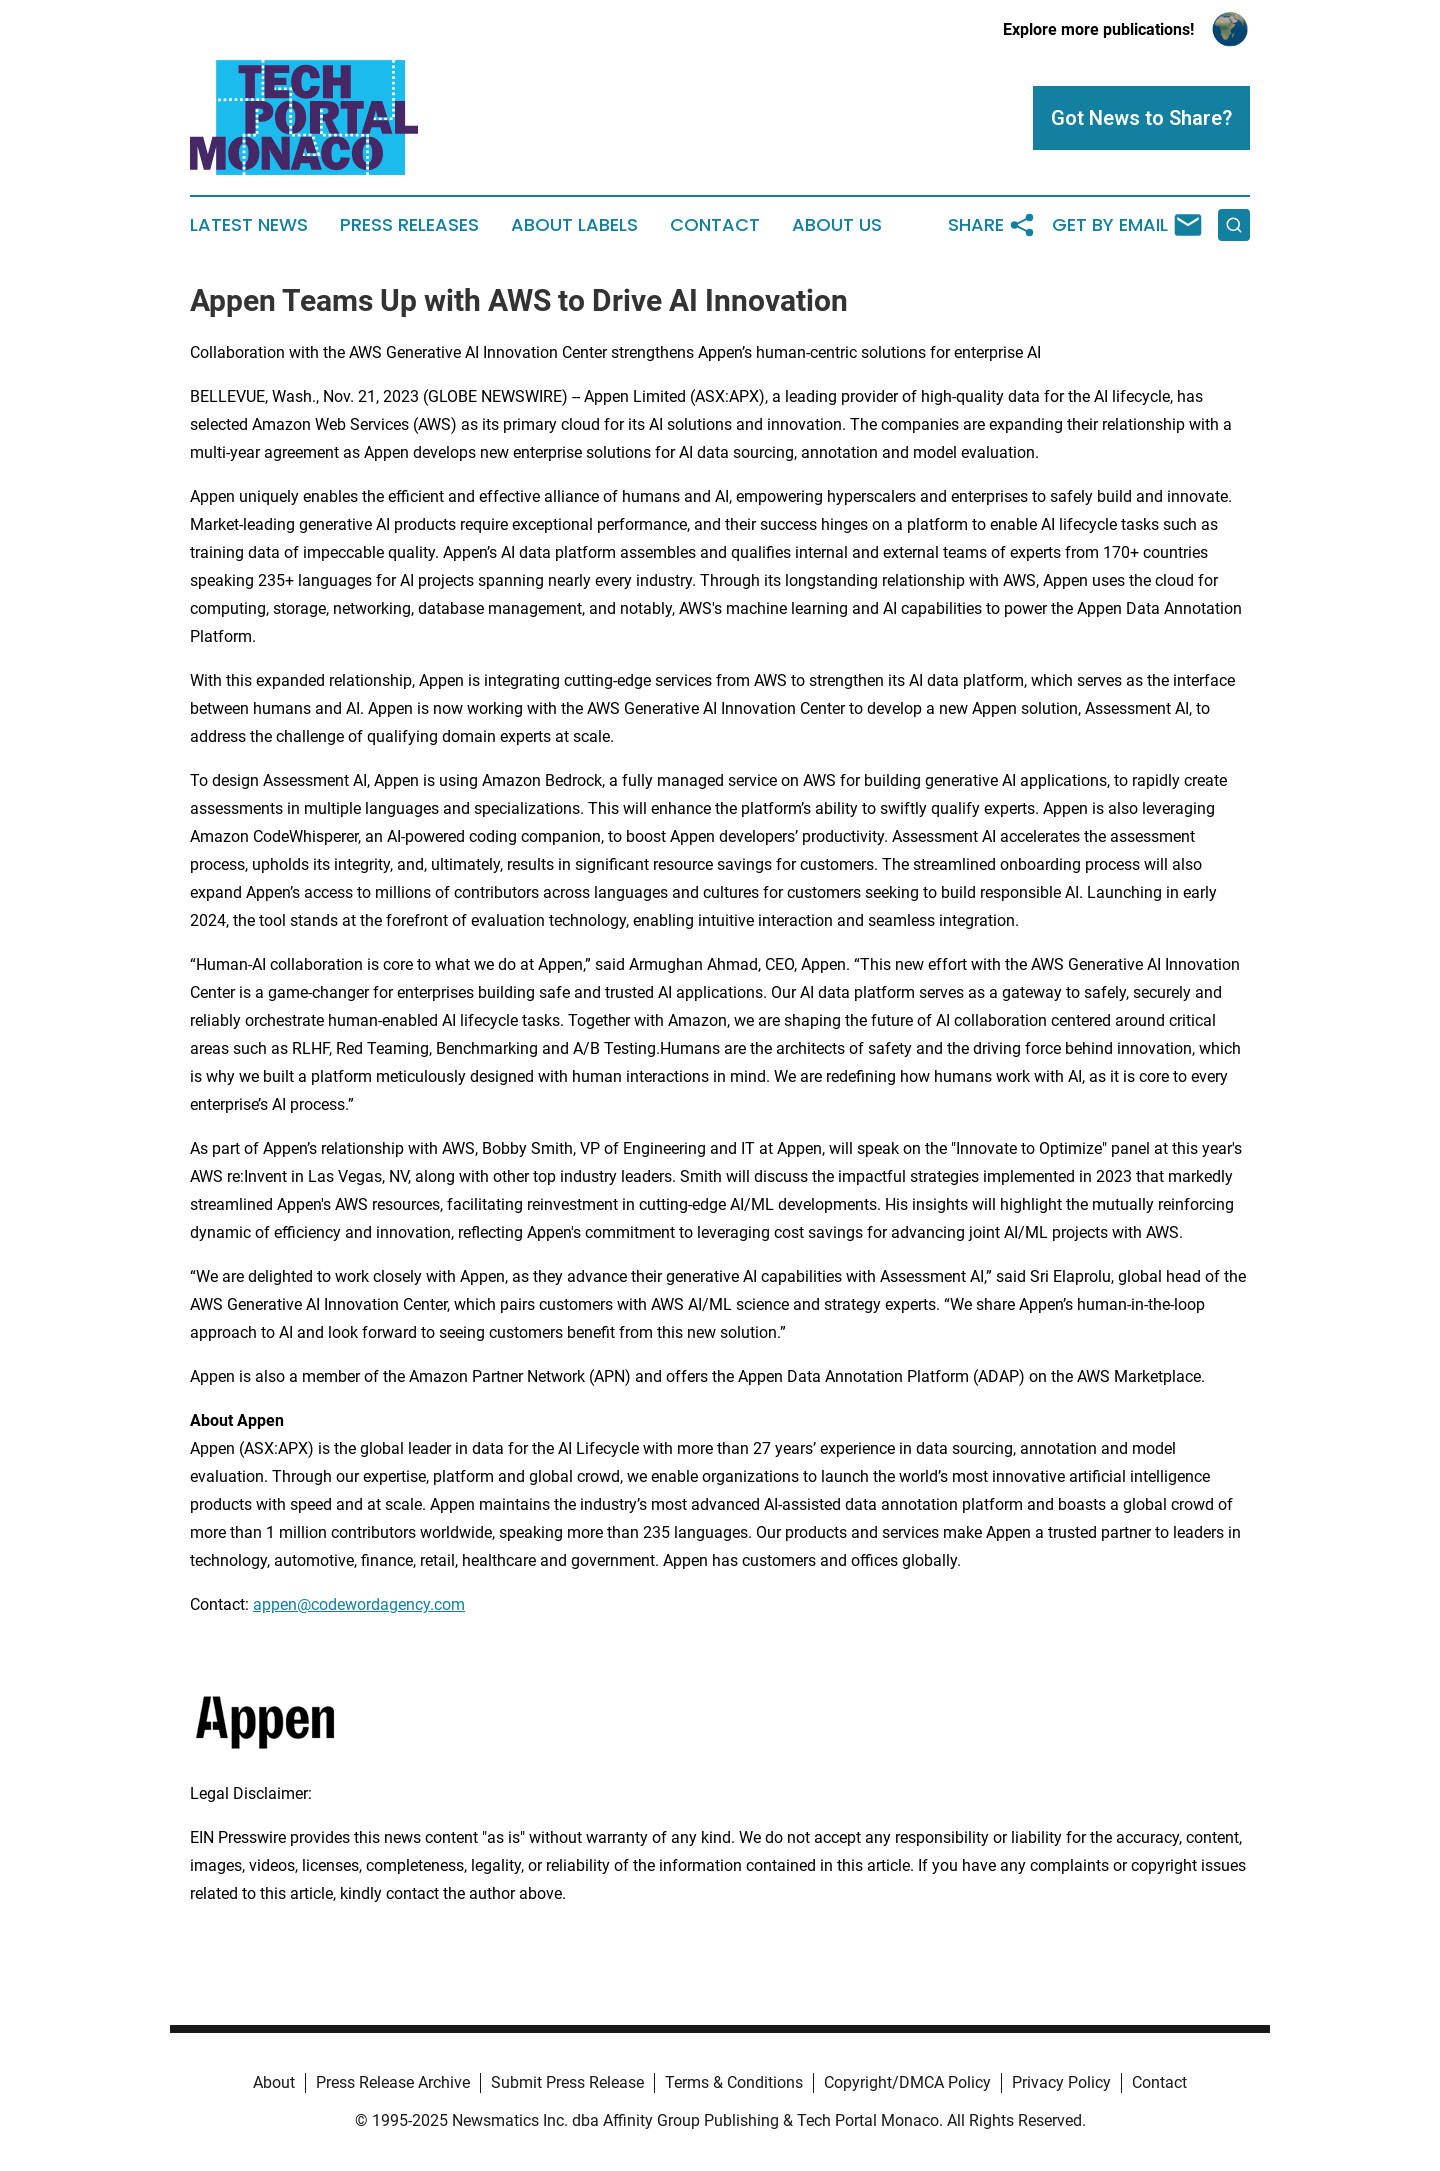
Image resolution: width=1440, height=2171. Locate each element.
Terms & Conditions (734, 2082)
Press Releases (409, 225)
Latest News (249, 225)
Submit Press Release (567, 2082)
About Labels (574, 225)
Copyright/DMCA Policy (907, 2082)
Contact (715, 225)
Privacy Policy (1061, 2082)
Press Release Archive (393, 2082)
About (274, 2082)
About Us (837, 225)
